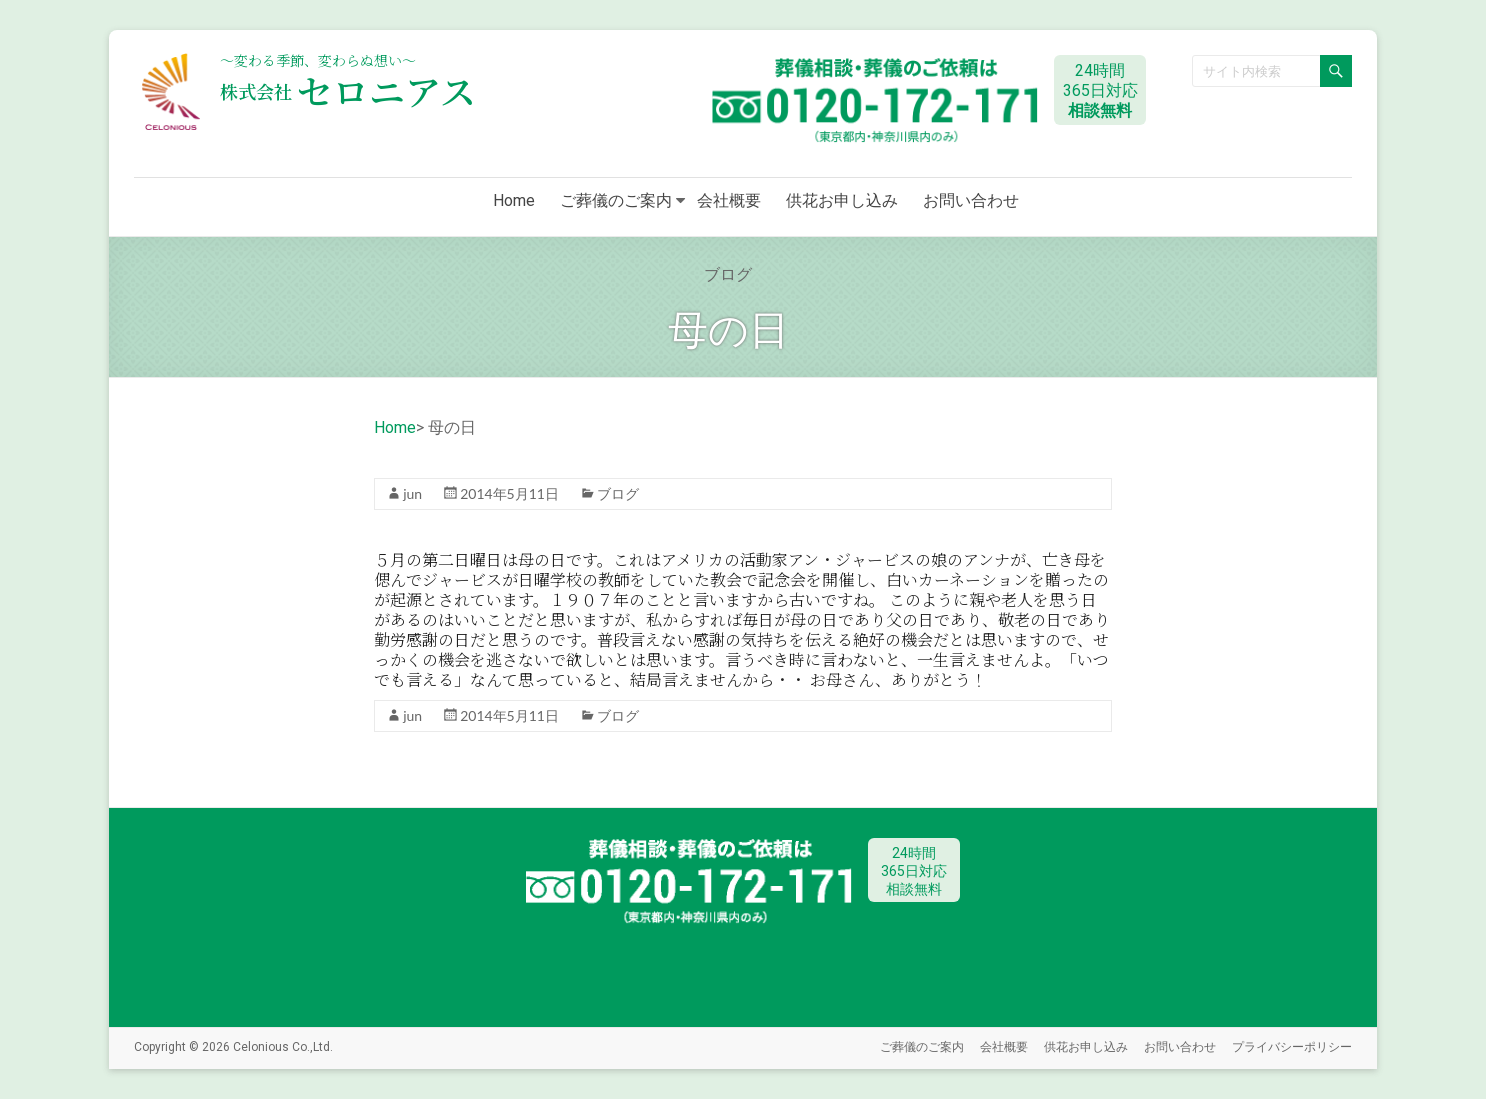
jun (412, 493)
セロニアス (348, 90)
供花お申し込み (842, 200)
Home (514, 200)
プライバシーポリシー (1292, 1046)
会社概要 (729, 200)
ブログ (618, 493)
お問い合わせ (971, 200)
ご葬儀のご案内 (616, 200)
